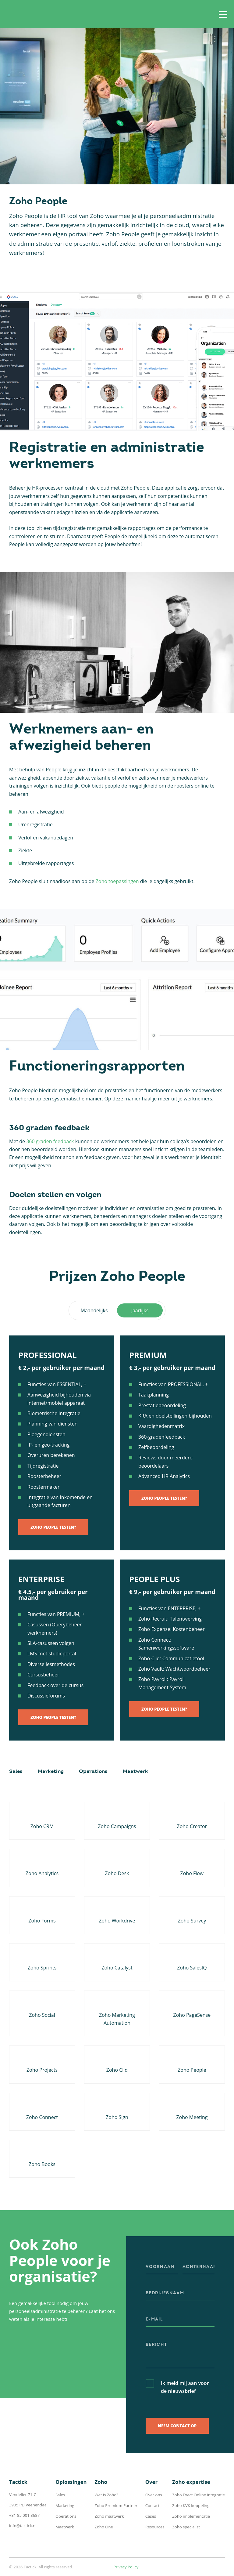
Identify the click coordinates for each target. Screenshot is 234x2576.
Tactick (29, 14)
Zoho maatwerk (109, 2516)
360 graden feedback (50, 1141)
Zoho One (103, 2527)
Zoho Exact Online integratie (198, 2495)
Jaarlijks (140, 1310)
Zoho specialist (186, 2527)
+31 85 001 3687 (24, 2515)
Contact (152, 2505)
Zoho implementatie (191, 2516)
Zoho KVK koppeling (190, 2505)
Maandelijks (94, 1310)
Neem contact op (177, 2426)
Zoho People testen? (53, 1527)
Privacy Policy (125, 2567)
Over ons (153, 2495)
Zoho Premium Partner (115, 2505)
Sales (16, 1771)
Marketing (51, 1771)
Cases (150, 2516)
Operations (93, 1771)
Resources (155, 2527)
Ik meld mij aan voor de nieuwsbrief (185, 2387)
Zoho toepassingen (116, 881)
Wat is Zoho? (106, 2495)
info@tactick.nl (23, 2525)
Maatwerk (135, 1771)
